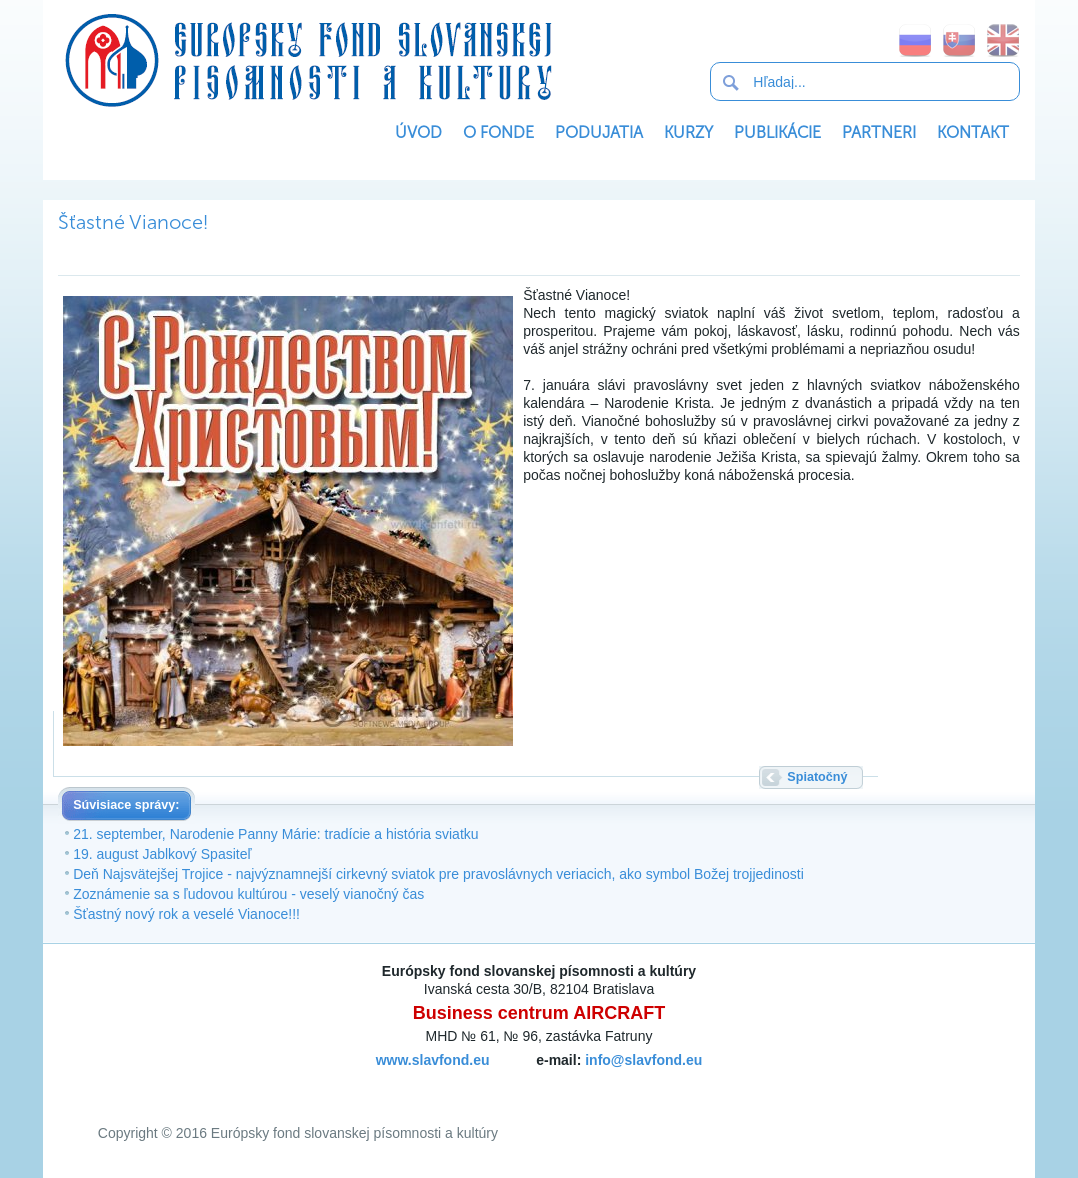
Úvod (418, 132)
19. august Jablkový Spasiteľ (162, 854)
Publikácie (777, 132)
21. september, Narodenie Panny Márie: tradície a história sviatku (275, 834)
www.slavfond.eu (433, 1060)
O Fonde (498, 132)
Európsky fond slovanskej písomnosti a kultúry (308, 60)
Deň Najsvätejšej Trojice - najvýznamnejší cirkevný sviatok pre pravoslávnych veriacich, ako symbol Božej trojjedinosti (438, 874)
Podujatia (599, 132)
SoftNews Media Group (570, 1083)
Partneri (879, 132)
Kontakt (973, 132)
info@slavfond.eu (643, 1060)
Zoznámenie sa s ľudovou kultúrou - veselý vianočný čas (248, 894)
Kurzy (688, 132)
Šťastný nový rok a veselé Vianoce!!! (186, 914)
